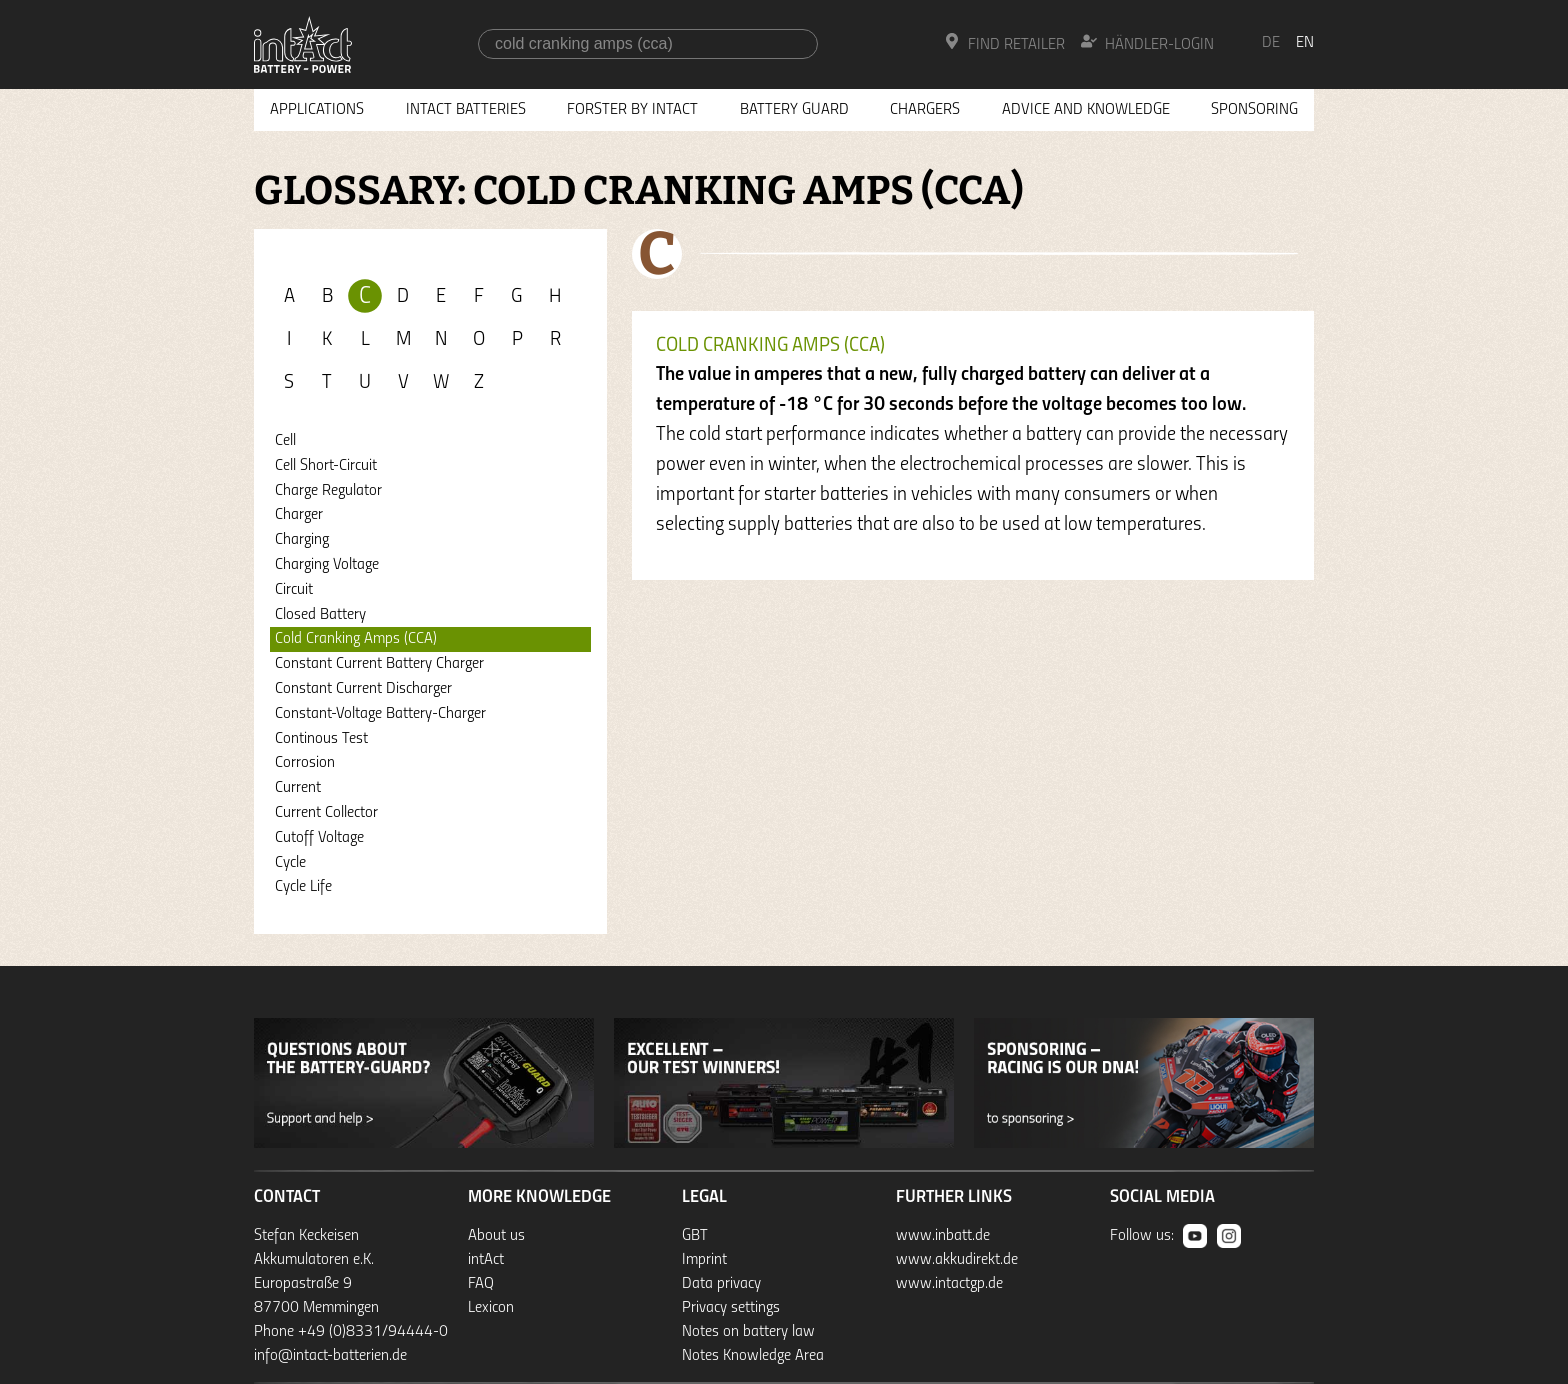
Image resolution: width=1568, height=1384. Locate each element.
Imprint (704, 1260)
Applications (317, 110)
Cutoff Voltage (319, 838)
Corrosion (305, 763)
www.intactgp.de (949, 1284)
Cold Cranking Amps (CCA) (356, 639)
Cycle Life (303, 887)
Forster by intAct (632, 110)
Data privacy (721, 1284)
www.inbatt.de (943, 1236)
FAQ (481, 1284)
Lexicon (491, 1308)
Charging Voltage (327, 565)
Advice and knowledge (1086, 110)
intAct (486, 1260)
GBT (695, 1236)
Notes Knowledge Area (753, 1356)
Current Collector (326, 813)
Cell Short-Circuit (326, 466)
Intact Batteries (466, 110)
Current (298, 788)
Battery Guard (794, 110)
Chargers (925, 110)
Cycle (290, 863)
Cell (285, 441)
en (1305, 43)
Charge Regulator (328, 491)
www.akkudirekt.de (957, 1260)
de (1271, 43)
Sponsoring (1254, 110)
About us (496, 1236)
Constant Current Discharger (363, 689)
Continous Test (321, 739)
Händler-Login (1147, 43)
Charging (302, 540)
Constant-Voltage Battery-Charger (380, 714)
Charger (299, 515)
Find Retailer (1004, 43)
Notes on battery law (748, 1332)
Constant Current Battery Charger (379, 664)
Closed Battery (320, 615)
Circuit (294, 590)
